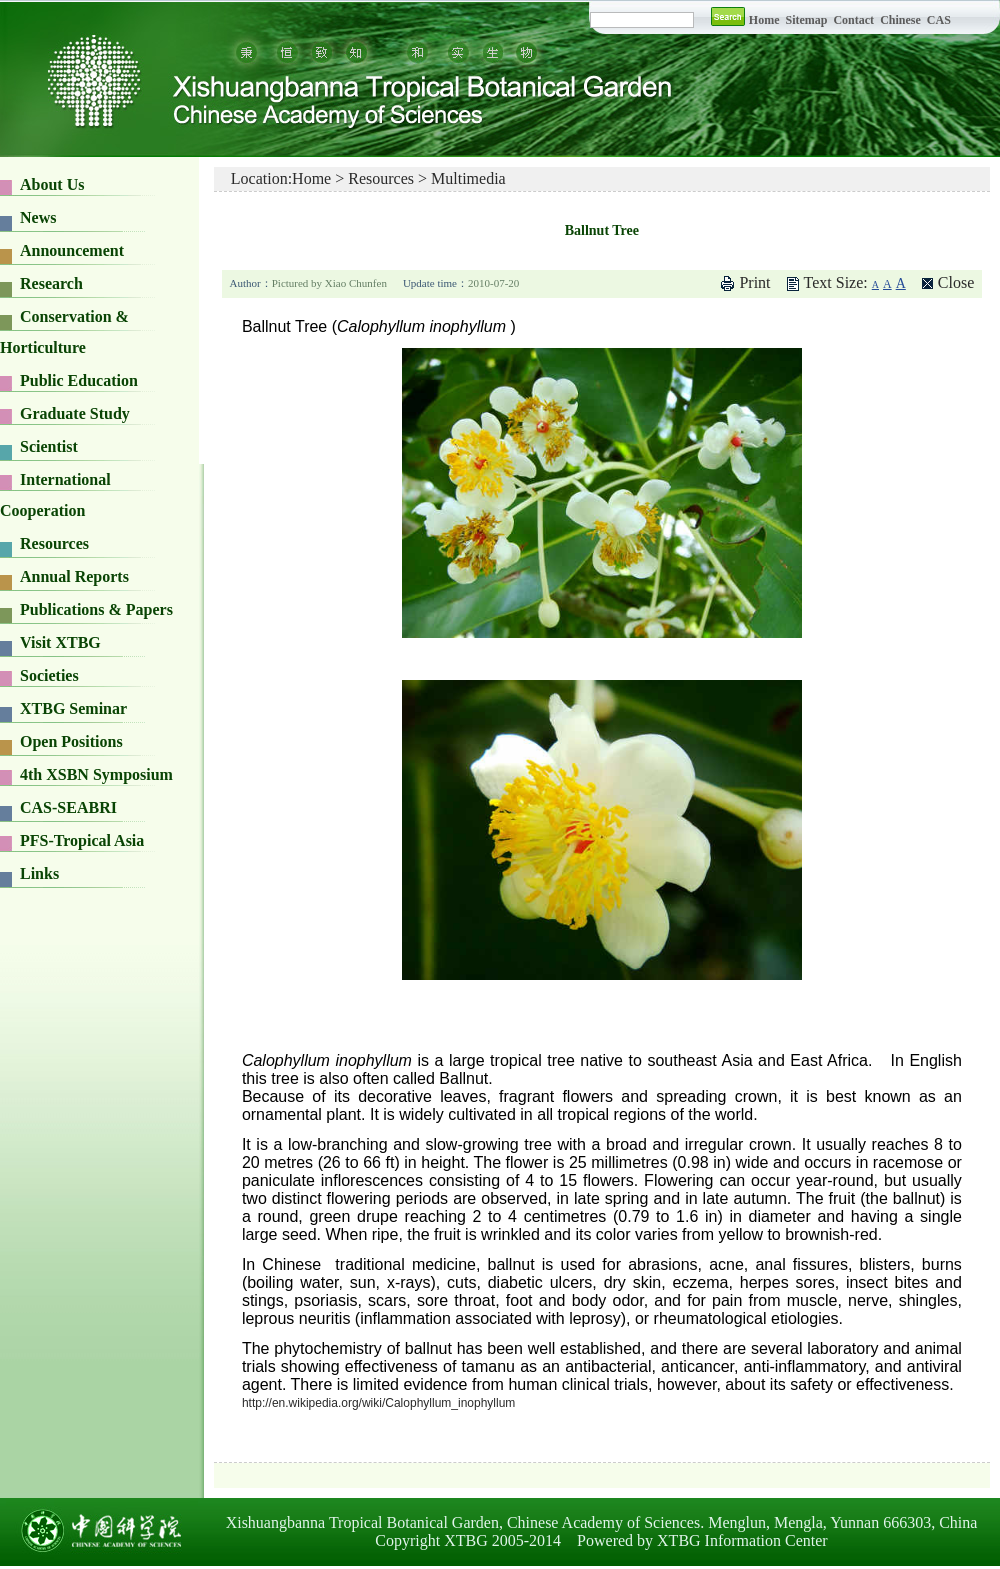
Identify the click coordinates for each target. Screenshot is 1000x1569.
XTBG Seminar (73, 708)
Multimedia (468, 178)
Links (39, 873)
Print (754, 282)
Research (51, 283)
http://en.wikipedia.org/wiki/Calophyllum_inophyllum (378, 1403)
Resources (54, 543)
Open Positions (71, 741)
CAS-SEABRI (68, 807)
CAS (939, 20)
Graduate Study (75, 413)
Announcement (72, 250)
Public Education (79, 380)
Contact (853, 20)
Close (956, 282)
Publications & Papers (96, 609)
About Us (52, 184)
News (38, 217)
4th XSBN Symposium (96, 774)
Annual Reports (74, 576)
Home (764, 20)
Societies (49, 675)
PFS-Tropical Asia (82, 840)
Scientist (49, 446)
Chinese (900, 20)
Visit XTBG (60, 642)
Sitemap (807, 20)
